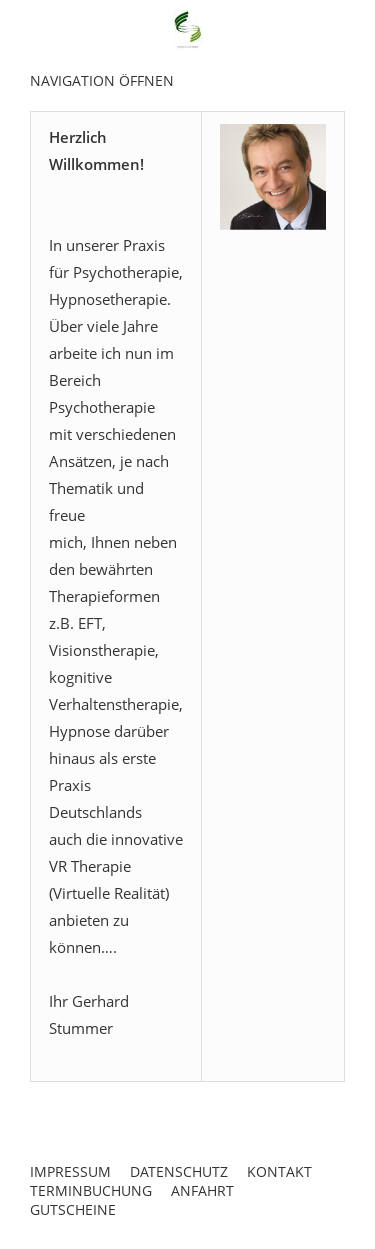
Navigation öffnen (102, 80)
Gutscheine (73, 1209)
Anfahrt (202, 1190)
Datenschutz (179, 1171)
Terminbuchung (91, 1190)
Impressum (70, 1171)
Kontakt (279, 1171)
